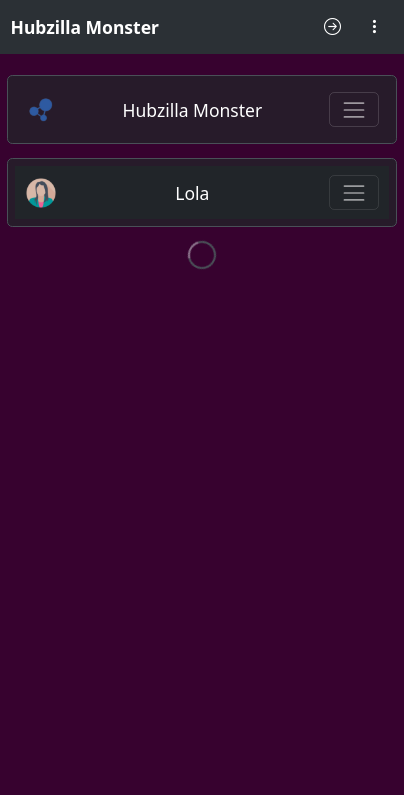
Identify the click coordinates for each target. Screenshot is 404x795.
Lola (192, 193)
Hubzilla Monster (85, 27)
